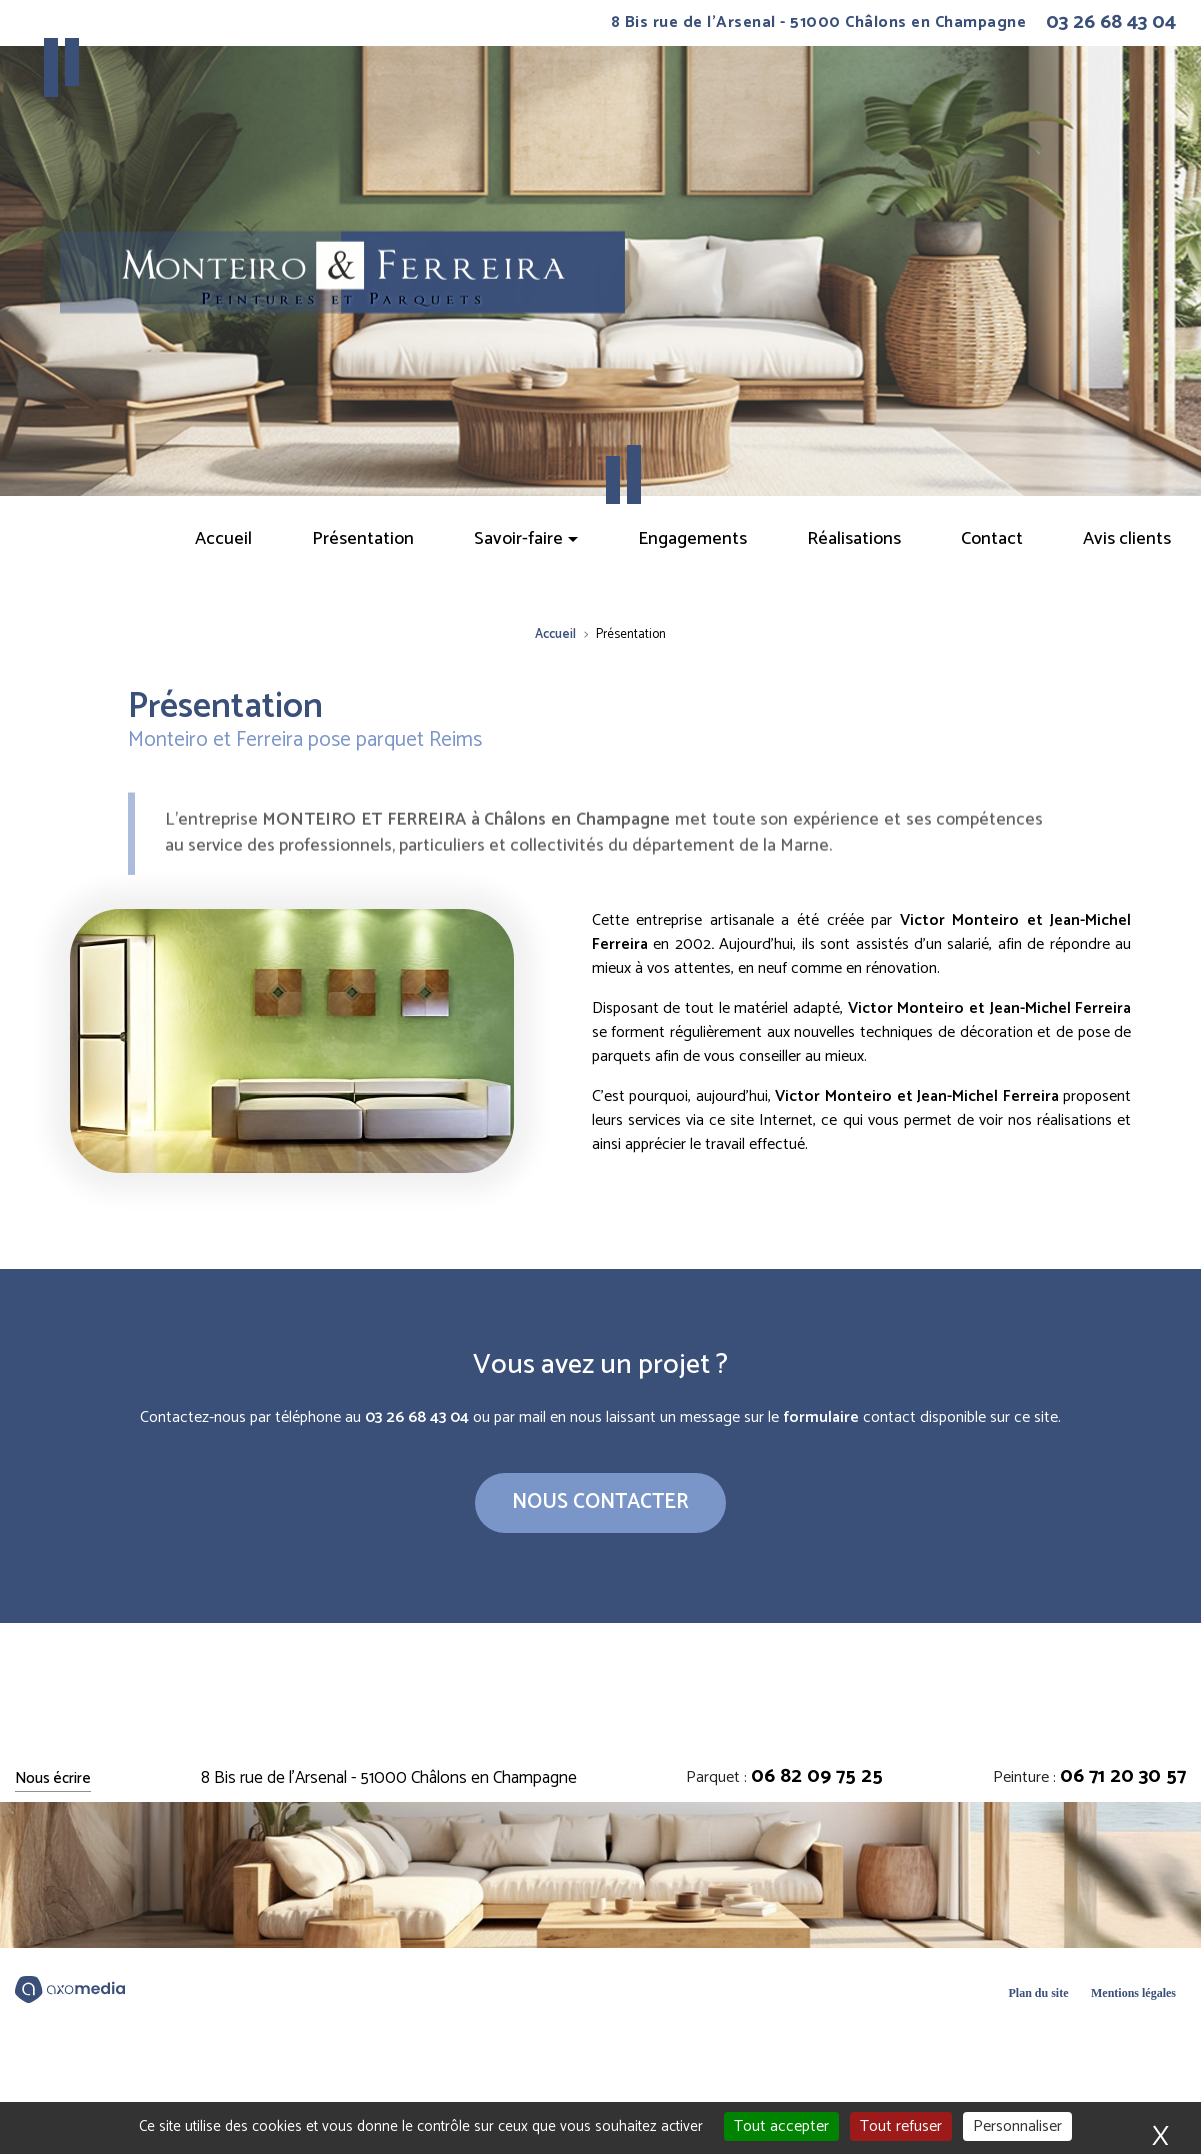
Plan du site (1038, 1993)
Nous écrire (53, 1779)
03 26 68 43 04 (1111, 23)
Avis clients (1127, 539)
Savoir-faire (518, 539)
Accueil (223, 539)
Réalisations (854, 539)
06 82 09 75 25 (817, 1776)
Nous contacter (600, 1502)
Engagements (692, 539)
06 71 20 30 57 (1123, 1776)
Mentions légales (1133, 1993)
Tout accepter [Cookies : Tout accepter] (781, 2126)
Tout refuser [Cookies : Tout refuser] (901, 2126)
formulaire (821, 1417)
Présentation (363, 539)
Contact (992, 539)
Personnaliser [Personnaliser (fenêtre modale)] (1017, 2126)
